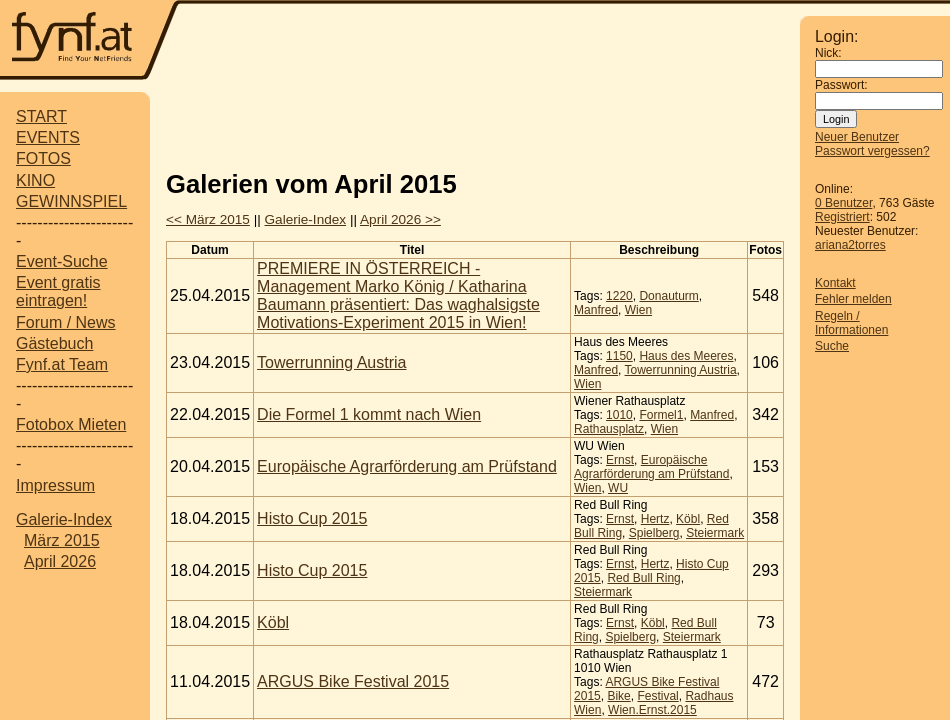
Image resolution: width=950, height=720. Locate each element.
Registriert (842, 217)
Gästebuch (54, 343)
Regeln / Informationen (851, 323)
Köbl (688, 519)
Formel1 (661, 415)
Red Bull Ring (643, 578)
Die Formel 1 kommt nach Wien (369, 414)
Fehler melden (853, 299)
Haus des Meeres (686, 356)
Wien (638, 310)
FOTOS (43, 158)
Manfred (596, 310)
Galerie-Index (64, 519)
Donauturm (668, 296)
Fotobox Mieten (71, 424)
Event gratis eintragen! (58, 291)
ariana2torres (850, 245)
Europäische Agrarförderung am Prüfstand (407, 466)
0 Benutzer (843, 203)
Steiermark (715, 533)
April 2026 (60, 561)
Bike (618, 696)
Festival (657, 696)
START (41, 116)
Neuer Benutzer (857, 137)
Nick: (828, 53)
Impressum (55, 485)
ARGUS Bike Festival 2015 (353, 681)
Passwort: (841, 85)
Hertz (655, 519)
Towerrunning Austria (331, 362)
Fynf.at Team (62, 364)
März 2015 (62, 540)
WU (618, 488)
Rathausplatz (609, 429)
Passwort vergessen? (872, 151)
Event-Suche (62, 261)
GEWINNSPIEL (71, 201)
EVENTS (48, 137)
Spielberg (654, 533)
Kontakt (835, 283)
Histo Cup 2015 (312, 518)
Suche (832, 346)
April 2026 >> (400, 219)
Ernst (620, 460)
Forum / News (66, 322)
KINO (35, 180)
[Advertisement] (475, 123)
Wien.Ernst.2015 (652, 710)
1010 (619, 415)
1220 (619, 296)
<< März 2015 (208, 219)
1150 (619, 356)
